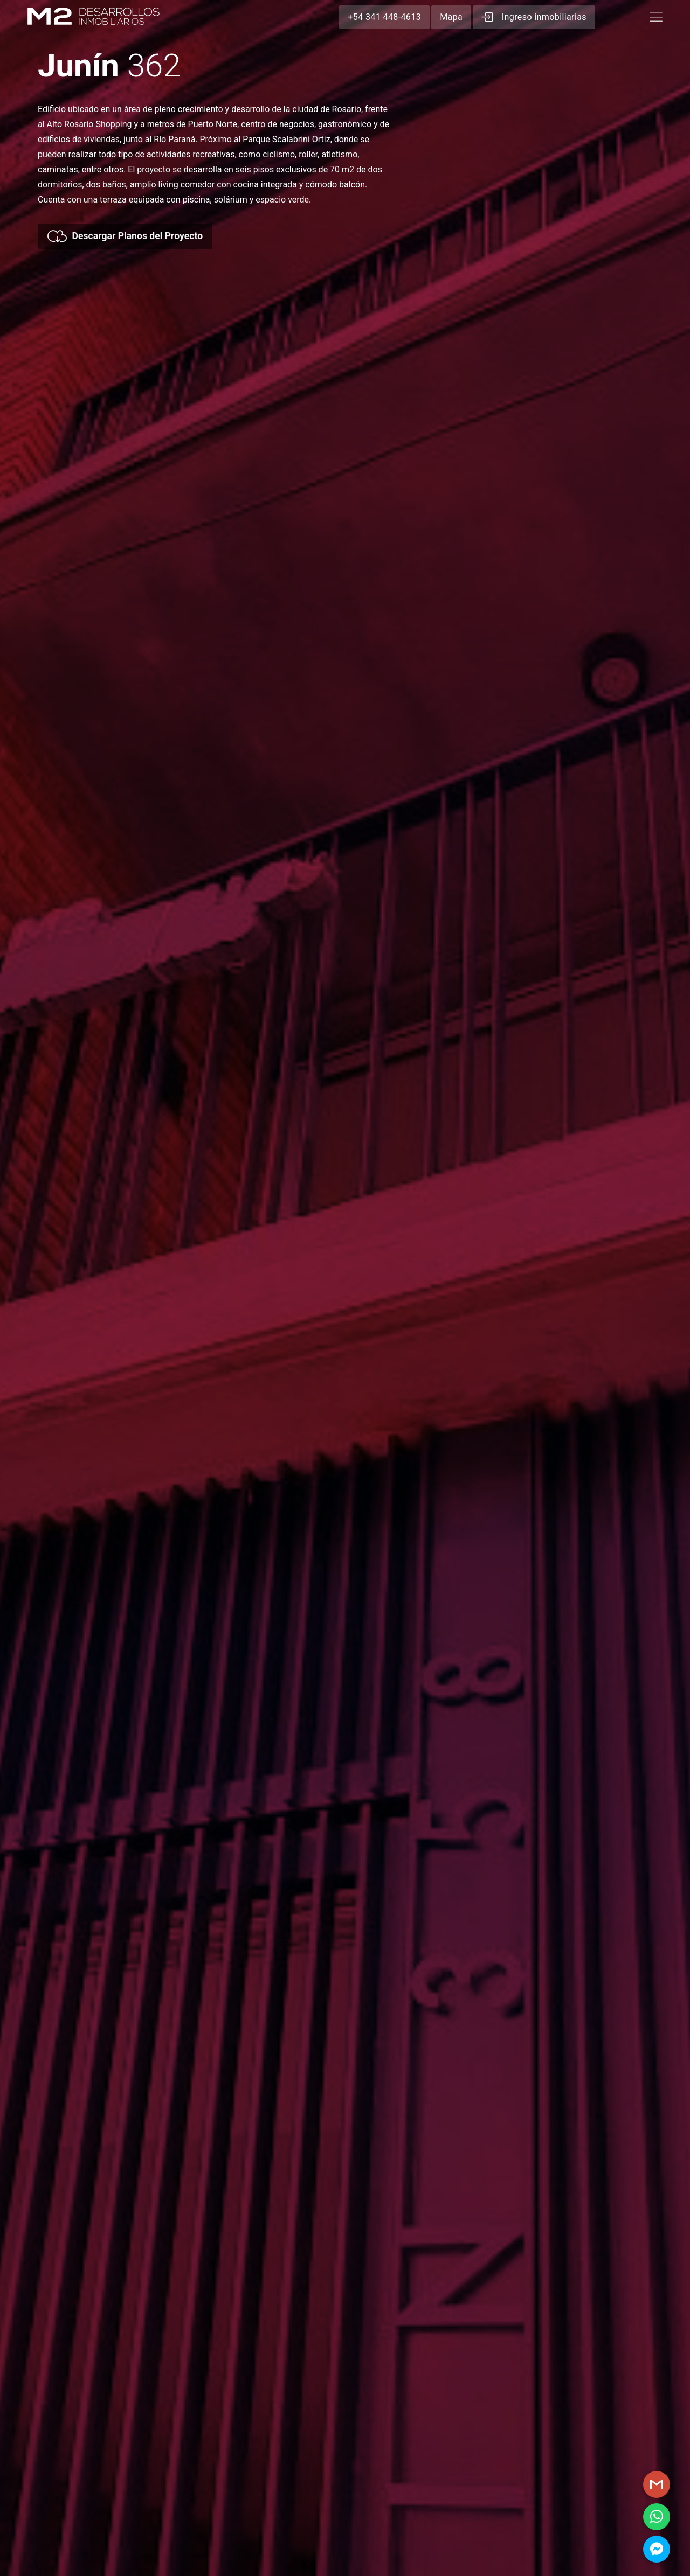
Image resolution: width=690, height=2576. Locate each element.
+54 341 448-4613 (384, 17)
